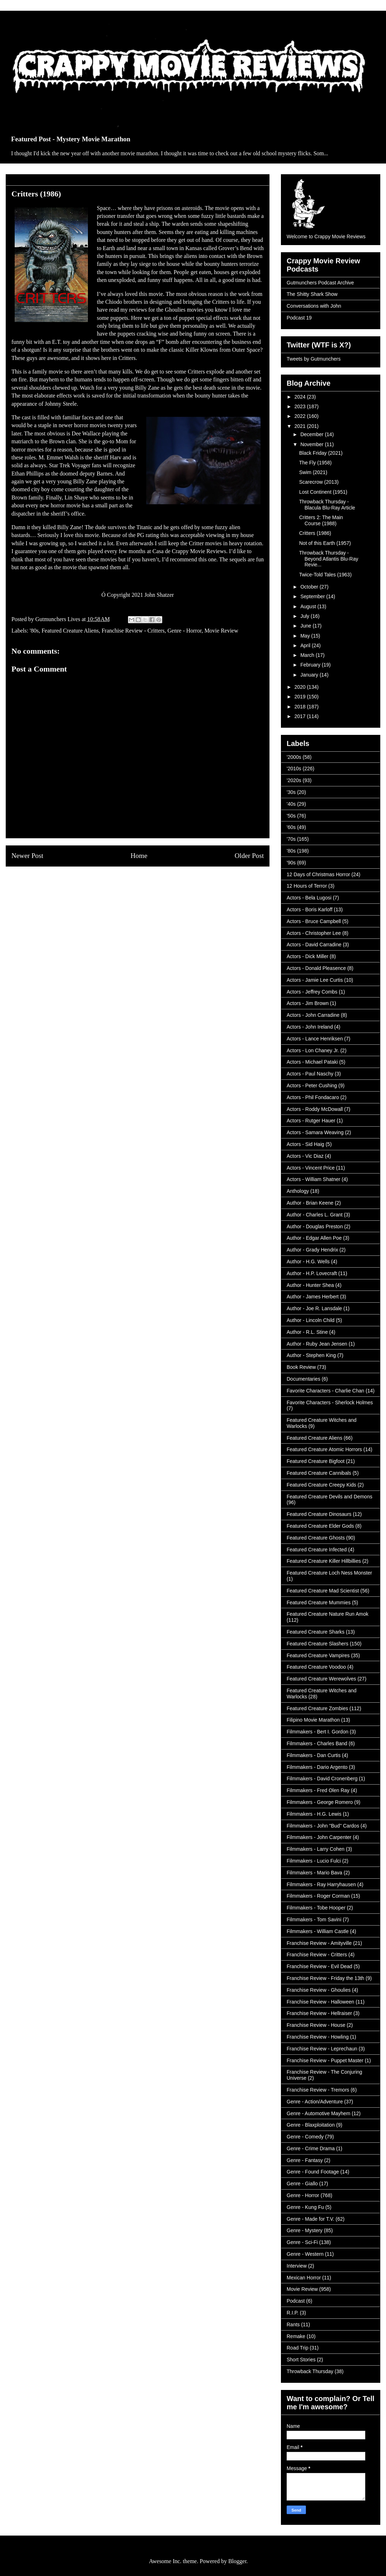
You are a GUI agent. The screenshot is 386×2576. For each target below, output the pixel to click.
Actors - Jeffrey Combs (312, 992)
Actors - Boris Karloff (309, 909)
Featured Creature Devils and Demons (329, 1496)
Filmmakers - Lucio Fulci (314, 1861)
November (312, 444)
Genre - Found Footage (313, 2172)
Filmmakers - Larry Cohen (316, 1849)
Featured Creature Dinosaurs (319, 1514)
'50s (291, 816)
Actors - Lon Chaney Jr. (313, 1050)
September (313, 596)
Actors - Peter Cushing (312, 1085)
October (310, 587)
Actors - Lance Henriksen (315, 1038)
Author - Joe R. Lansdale (314, 1308)
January (310, 675)
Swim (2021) (313, 472)
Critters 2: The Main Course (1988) (321, 520)
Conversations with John (314, 306)
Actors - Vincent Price (311, 1168)
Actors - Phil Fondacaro (313, 1097)
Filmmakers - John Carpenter (319, 1837)
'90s (291, 862)
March (308, 655)
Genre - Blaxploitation (311, 2125)
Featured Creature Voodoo (316, 1667)
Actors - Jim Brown (307, 1003)
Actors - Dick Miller (307, 956)
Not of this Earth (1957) (325, 543)
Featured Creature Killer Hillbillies (324, 1561)
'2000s (294, 757)
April (306, 645)
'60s (291, 827)
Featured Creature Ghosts (316, 1538)
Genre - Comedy (305, 2137)
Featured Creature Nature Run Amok (327, 1614)
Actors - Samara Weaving (315, 1132)
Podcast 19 (299, 318)
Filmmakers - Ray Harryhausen (321, 1884)
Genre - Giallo (302, 2183)
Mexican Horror (304, 2277)
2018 (301, 706)
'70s (291, 839)
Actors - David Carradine (314, 944)
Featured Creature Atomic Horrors (324, 1449)
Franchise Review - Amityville (319, 1943)
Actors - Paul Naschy (310, 1074)
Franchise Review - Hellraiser (319, 2013)
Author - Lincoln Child (311, 1320)
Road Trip (297, 2348)
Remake (296, 2336)
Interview (297, 2266)
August (308, 606)
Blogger (237, 2561)
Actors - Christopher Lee (314, 933)
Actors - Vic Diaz (305, 1156)
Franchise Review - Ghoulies (319, 1990)
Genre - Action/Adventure (315, 2101)
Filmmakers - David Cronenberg (322, 1778)
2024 (301, 397)
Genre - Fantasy (305, 2160)
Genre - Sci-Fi (302, 2242)
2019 (301, 696)
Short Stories (301, 2359)
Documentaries (303, 1379)
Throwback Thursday (310, 2371)
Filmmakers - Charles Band (317, 1743)
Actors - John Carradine (313, 1015)
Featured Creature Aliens (70, 631)
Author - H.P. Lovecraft (312, 1273)
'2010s (294, 768)
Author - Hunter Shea (310, 1285)
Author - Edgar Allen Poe (314, 1238)
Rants (293, 2324)
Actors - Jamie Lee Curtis (315, 980)
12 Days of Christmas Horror (318, 874)
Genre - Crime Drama (311, 2148)
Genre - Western (305, 2254)
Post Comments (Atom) (153, 883)
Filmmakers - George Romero (320, 1802)
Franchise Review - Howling (318, 2037)
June (306, 626)
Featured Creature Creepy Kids (321, 1485)
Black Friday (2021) (320, 453)
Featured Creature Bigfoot (316, 1461)
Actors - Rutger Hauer (311, 1120)
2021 (301, 426)
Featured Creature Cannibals (319, 1473)
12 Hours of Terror (307, 886)
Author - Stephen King (311, 1355)
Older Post (249, 855)
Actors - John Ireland (310, 1027)
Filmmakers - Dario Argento (317, 1767)
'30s (291, 792)
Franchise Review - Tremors (318, 2090)
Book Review (301, 1367)
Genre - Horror (185, 631)
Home (138, 855)
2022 (301, 416)
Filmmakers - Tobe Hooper (316, 1908)
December (312, 434)
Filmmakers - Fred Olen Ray (318, 1790)
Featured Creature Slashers (317, 1643)
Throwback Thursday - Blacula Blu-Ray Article (327, 505)
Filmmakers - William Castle (317, 1931)
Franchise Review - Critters (133, 631)
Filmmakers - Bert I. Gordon (317, 1732)
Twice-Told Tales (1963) (325, 574)
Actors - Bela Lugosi (309, 898)
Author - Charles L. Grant (314, 1215)
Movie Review (221, 631)
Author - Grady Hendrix (312, 1250)
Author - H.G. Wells (308, 1261)
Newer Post (27, 855)
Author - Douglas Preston (315, 1226)
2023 (301, 406)
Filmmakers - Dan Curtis (314, 1755)
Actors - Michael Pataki (312, 1062)
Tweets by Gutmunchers (314, 359)
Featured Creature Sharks (316, 1632)
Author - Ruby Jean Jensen (317, 1344)
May (305, 636)
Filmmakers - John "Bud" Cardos (323, 1826)
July (305, 616)
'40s (291, 804)
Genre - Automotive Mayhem (318, 2113)
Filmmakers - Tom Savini (314, 1919)
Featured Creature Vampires (318, 1655)
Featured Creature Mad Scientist (323, 1591)
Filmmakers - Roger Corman (318, 1896)
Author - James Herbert (313, 1296)
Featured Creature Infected (317, 1549)
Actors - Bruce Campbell (314, 921)
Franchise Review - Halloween (320, 2002)
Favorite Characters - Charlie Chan (325, 1391)
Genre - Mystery (304, 2230)
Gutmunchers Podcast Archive (320, 283)
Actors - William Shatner (313, 1179)
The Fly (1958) (315, 462)
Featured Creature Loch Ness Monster (329, 1573)
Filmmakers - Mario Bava (314, 1872)
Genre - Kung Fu (305, 2207)
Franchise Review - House (316, 2025)
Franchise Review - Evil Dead (319, 1966)
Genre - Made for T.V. (310, 2219)
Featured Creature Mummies (319, 1602)
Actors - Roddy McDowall (315, 1109)
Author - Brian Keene (310, 1203)
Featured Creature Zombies (317, 1708)
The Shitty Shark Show (312, 294)
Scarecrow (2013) (319, 482)
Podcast (296, 2301)
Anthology (298, 1191)
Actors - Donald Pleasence (316, 968)
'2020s (294, 780)
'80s (34, 631)
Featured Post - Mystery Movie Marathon (70, 139)
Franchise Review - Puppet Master (325, 2060)
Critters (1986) (315, 533)
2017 (301, 716)
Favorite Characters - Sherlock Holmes (330, 1402)
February (311, 665)
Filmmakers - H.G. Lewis (314, 1814)
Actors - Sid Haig (305, 1144)
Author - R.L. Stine (307, 1332)
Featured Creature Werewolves (321, 1679)
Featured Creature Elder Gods (320, 1526)
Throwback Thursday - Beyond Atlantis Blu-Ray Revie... (328, 559)
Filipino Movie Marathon (313, 1720)
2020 (301, 687)
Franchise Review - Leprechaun (322, 2048)
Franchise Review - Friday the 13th (325, 1978)
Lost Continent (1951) (323, 492)
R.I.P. (292, 2313)
